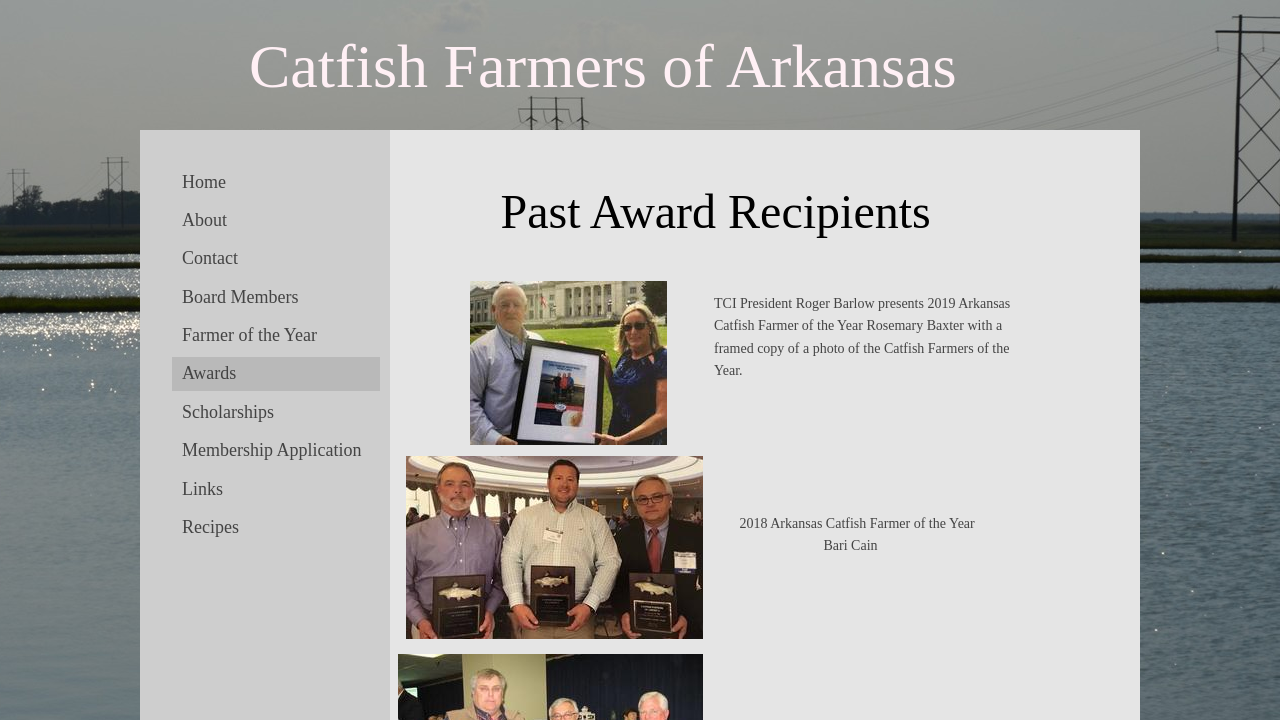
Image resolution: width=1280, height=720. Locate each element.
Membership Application (271, 450)
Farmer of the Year (249, 335)
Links (202, 489)
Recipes (210, 527)
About (204, 220)
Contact (210, 258)
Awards (209, 373)
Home (204, 182)
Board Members (240, 297)
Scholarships (228, 412)
